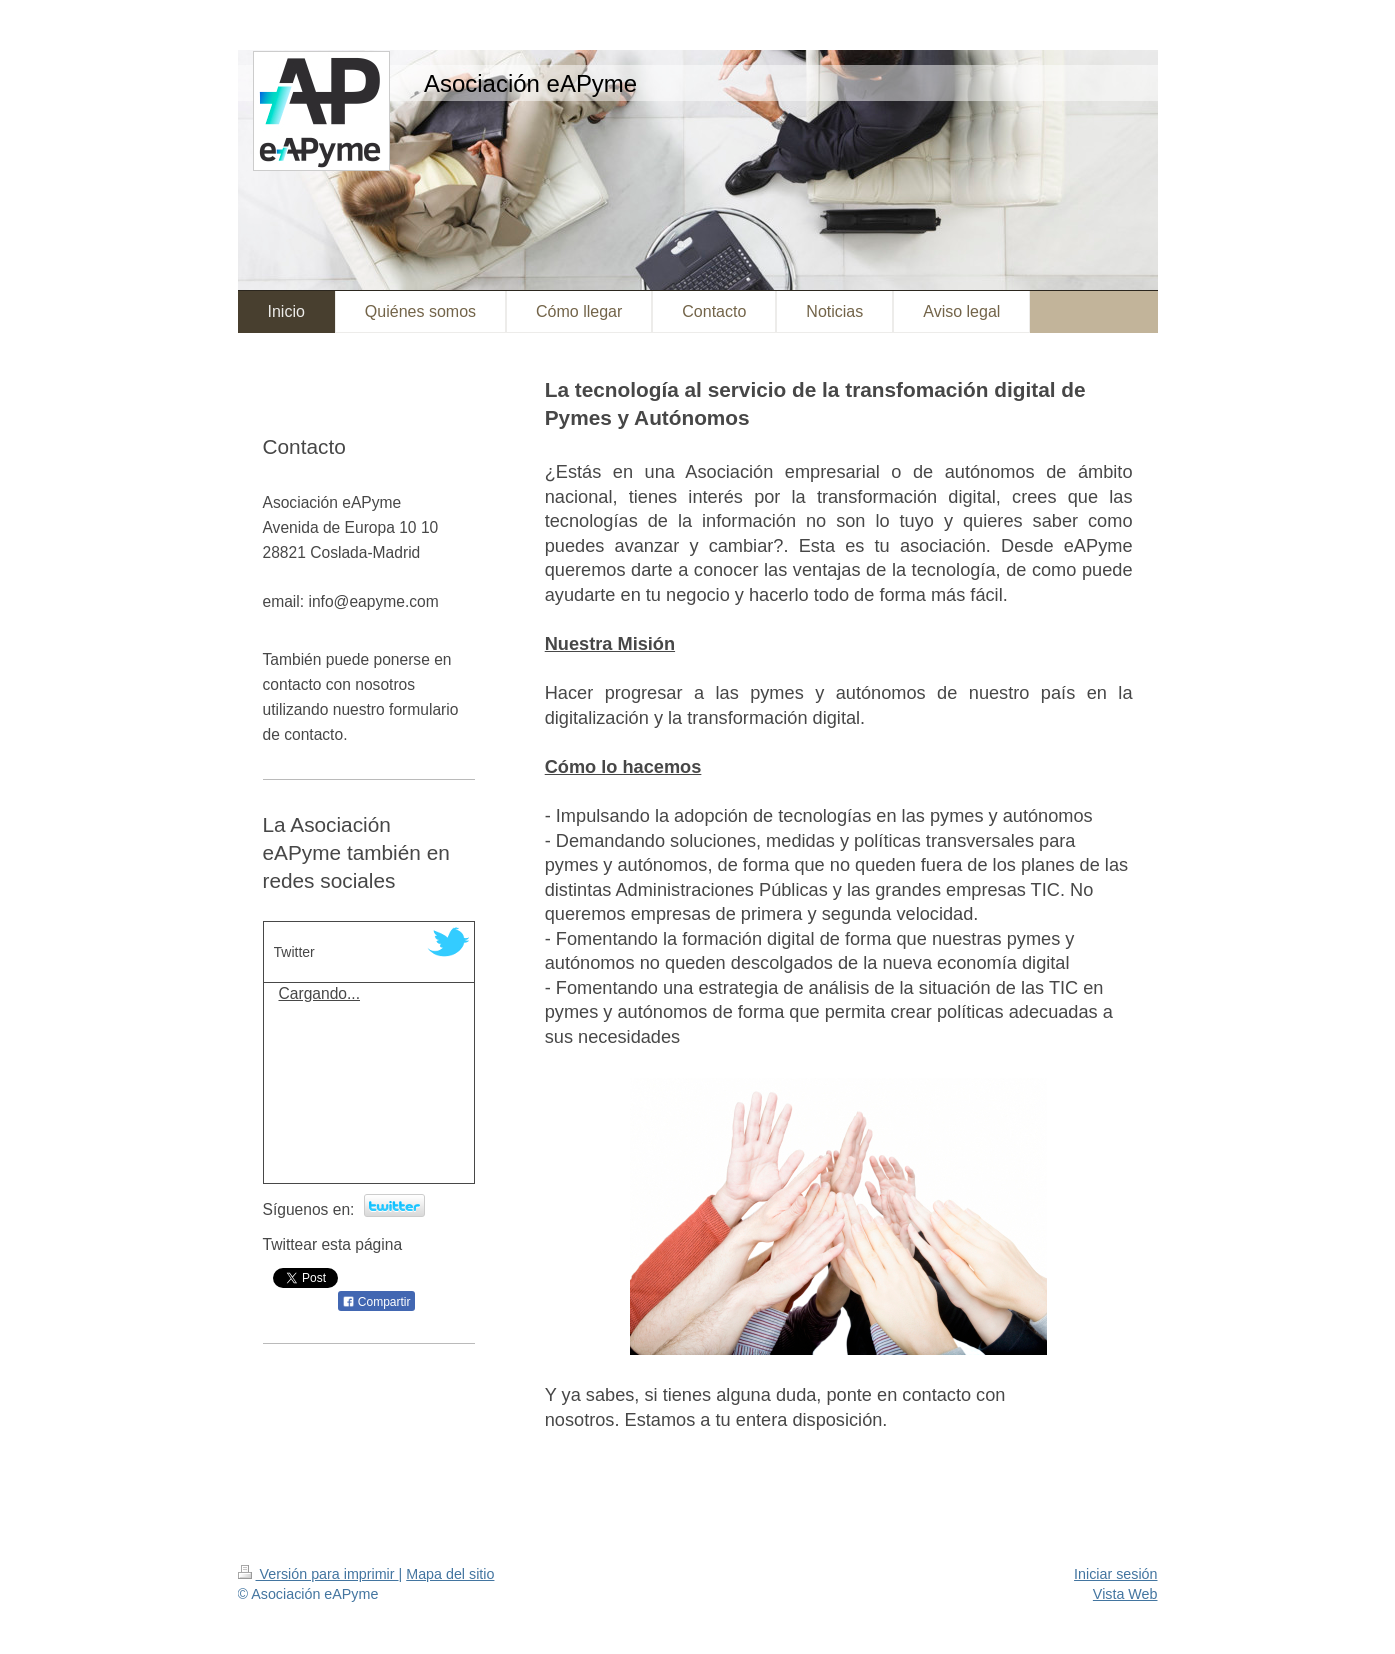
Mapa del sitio (450, 1574)
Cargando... (320, 993)
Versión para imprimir (318, 1574)
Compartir (376, 1302)
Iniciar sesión (1115, 1574)
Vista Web (1125, 1594)
